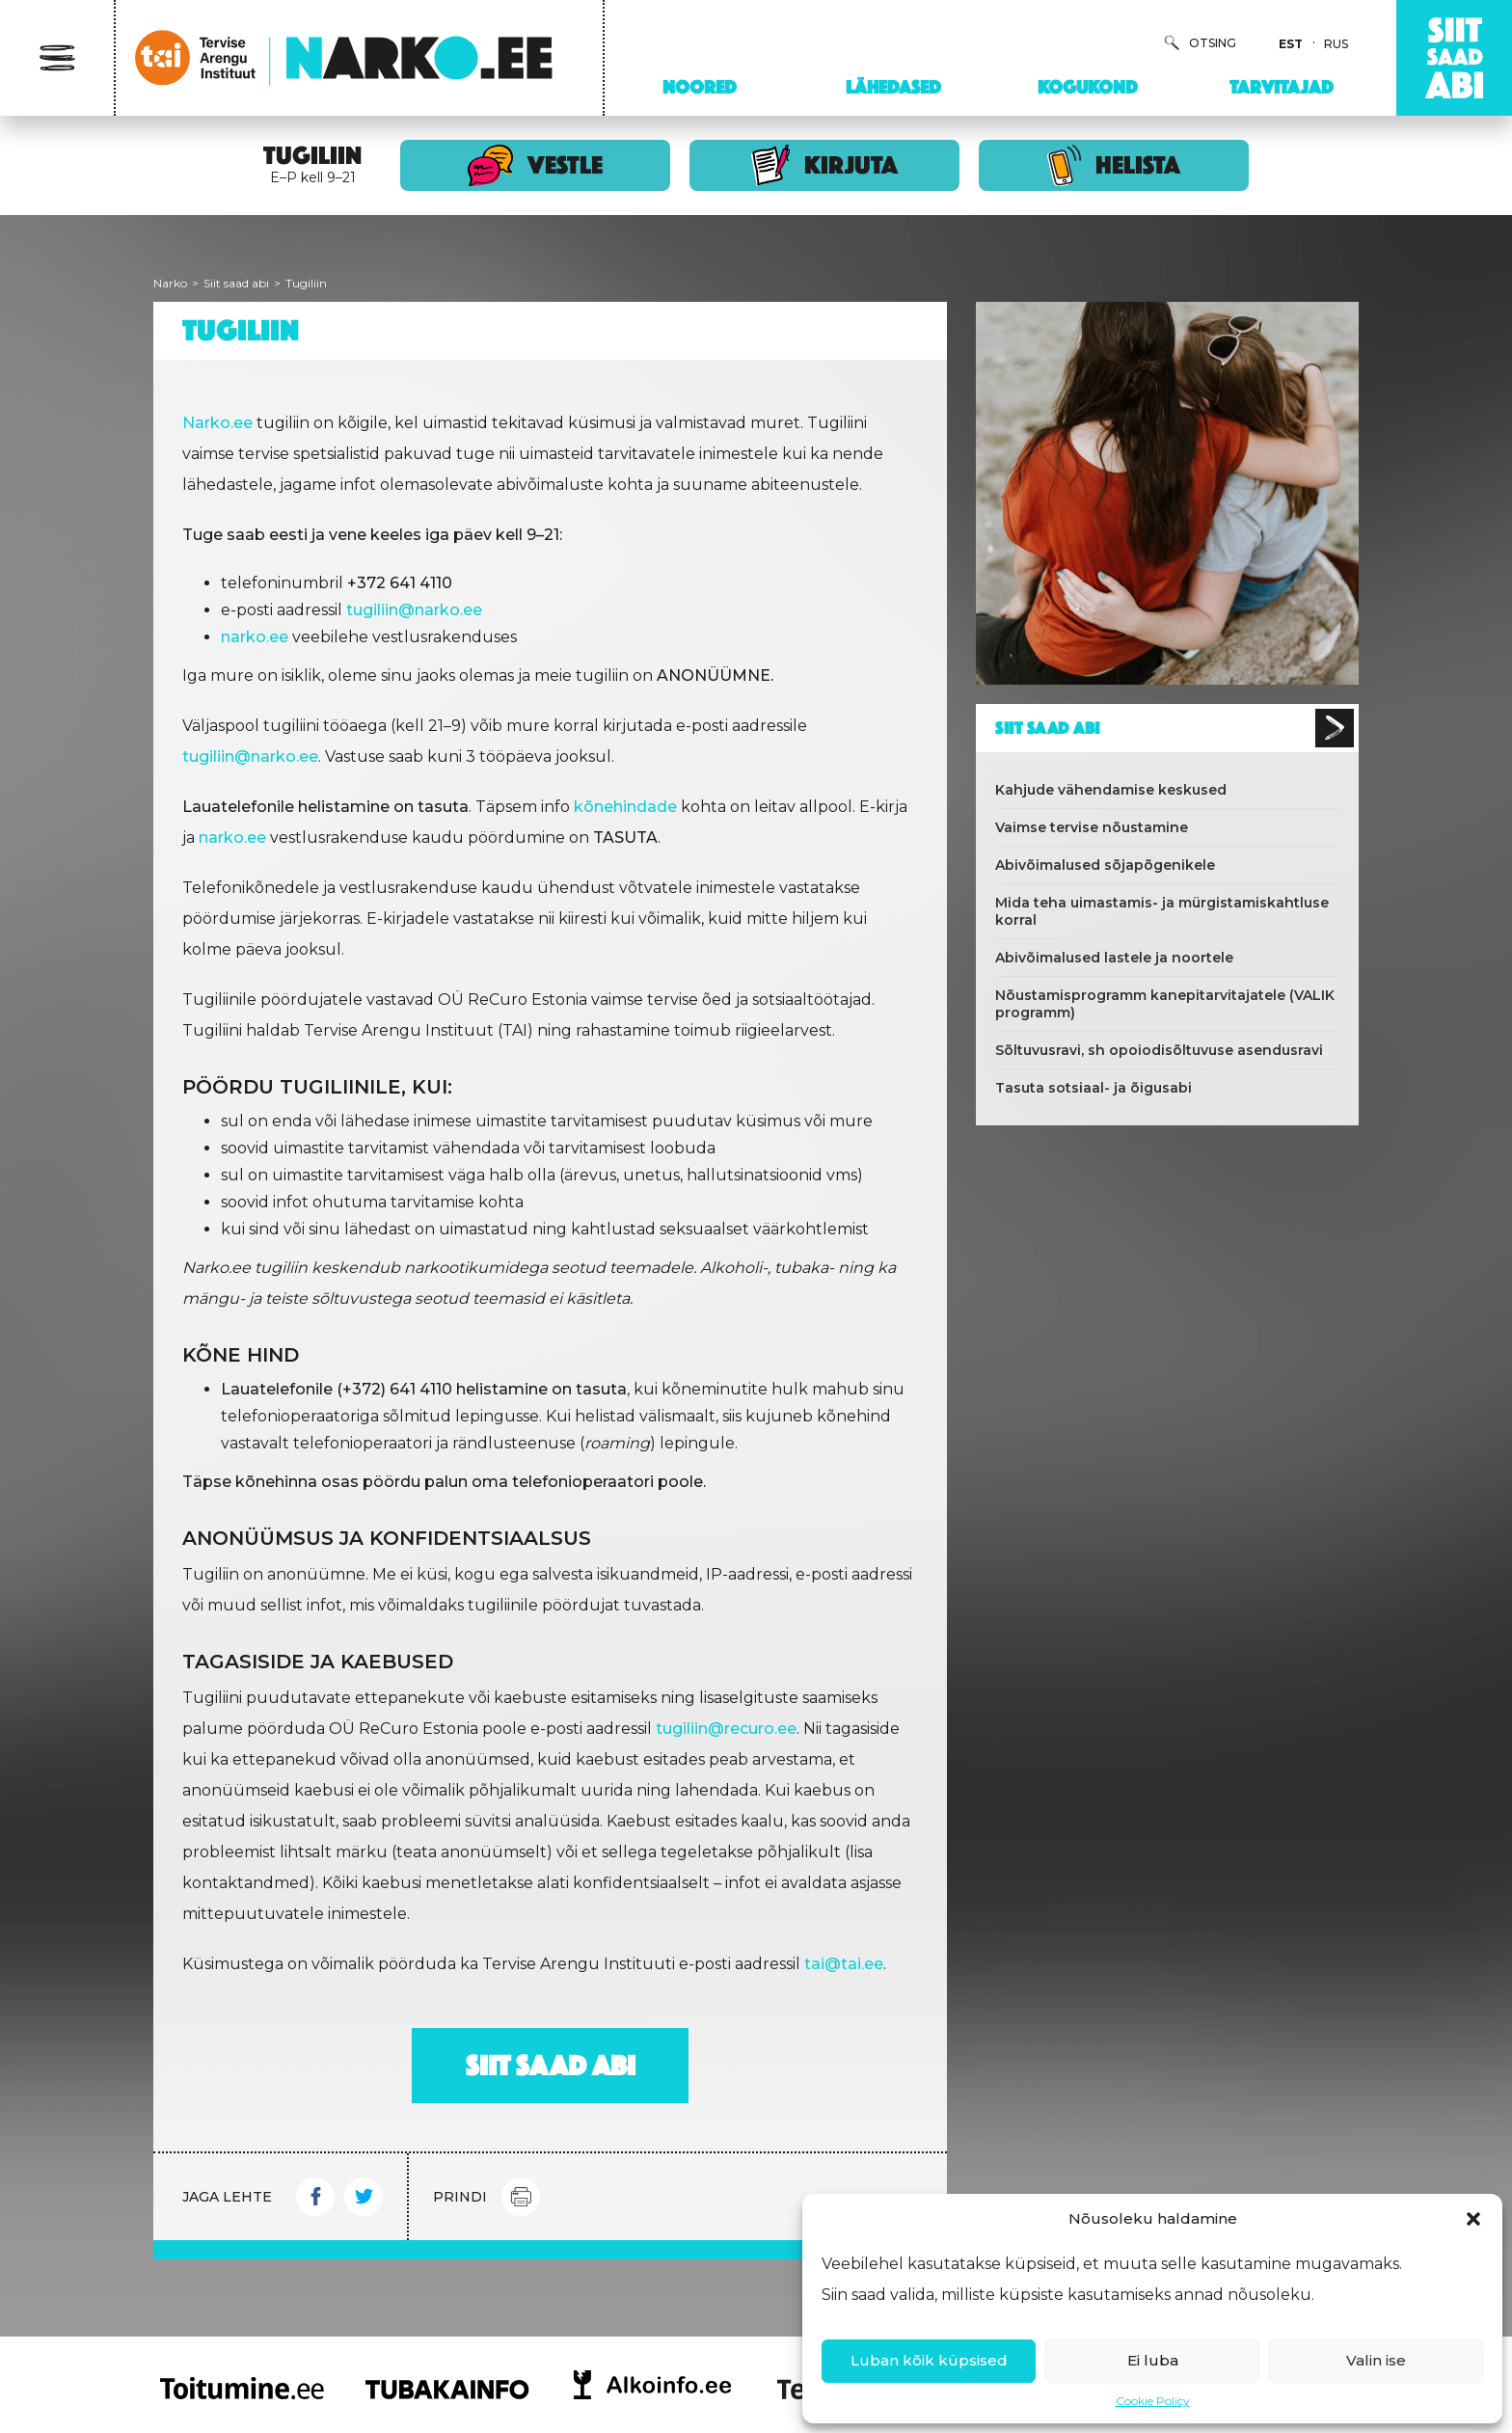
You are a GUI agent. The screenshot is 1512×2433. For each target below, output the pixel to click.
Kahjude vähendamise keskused (1111, 789)
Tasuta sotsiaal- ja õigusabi (1093, 1087)
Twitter (363, 2196)
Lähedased (893, 86)
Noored (699, 86)
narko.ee (232, 837)
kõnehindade (625, 806)
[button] (1473, 2219)
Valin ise (1376, 2360)
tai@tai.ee (843, 1964)
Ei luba (1152, 2360)
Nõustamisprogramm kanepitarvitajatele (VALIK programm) (1165, 1004)
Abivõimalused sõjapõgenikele (1105, 865)
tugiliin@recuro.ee (726, 1728)
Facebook (315, 2196)
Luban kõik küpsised (929, 2360)
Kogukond (1088, 86)
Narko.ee (217, 423)
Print (520, 2196)
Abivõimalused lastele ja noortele (1114, 957)
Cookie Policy (1153, 2400)
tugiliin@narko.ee (414, 610)
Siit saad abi (236, 283)
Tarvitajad (1281, 86)
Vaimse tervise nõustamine (1091, 827)
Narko (170, 283)
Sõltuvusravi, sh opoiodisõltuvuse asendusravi (1159, 1050)
